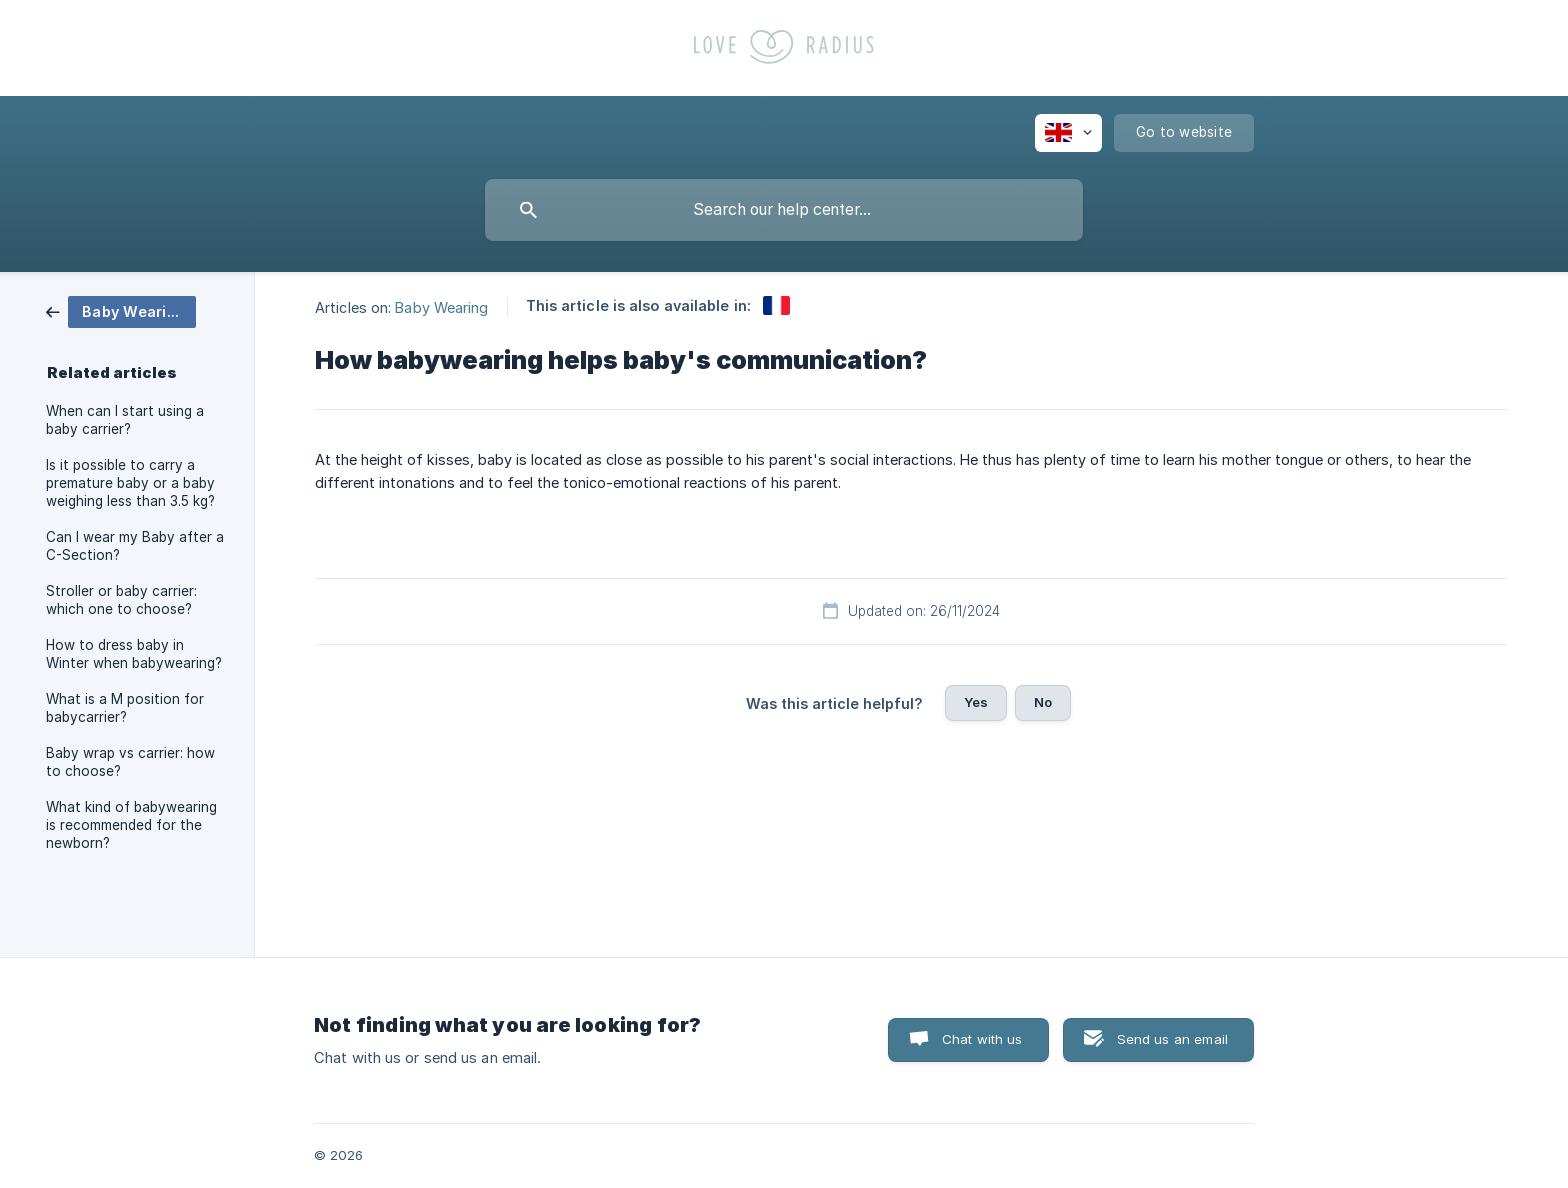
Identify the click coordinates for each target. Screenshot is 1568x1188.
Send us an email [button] (1172, 1039)
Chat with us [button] (982, 1039)
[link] (121, 310)
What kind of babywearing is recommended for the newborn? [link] (131, 825)
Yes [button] (976, 702)
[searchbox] (784, 210)
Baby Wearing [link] (441, 306)
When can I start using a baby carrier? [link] (125, 420)
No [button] (1043, 702)
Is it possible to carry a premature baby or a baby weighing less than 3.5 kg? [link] (130, 483)
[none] (1068, 133)
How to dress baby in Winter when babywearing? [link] (134, 654)
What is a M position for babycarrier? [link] (125, 708)
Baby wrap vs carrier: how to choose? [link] (130, 762)
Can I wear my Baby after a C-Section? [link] (135, 546)
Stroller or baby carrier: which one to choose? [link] (121, 600)
